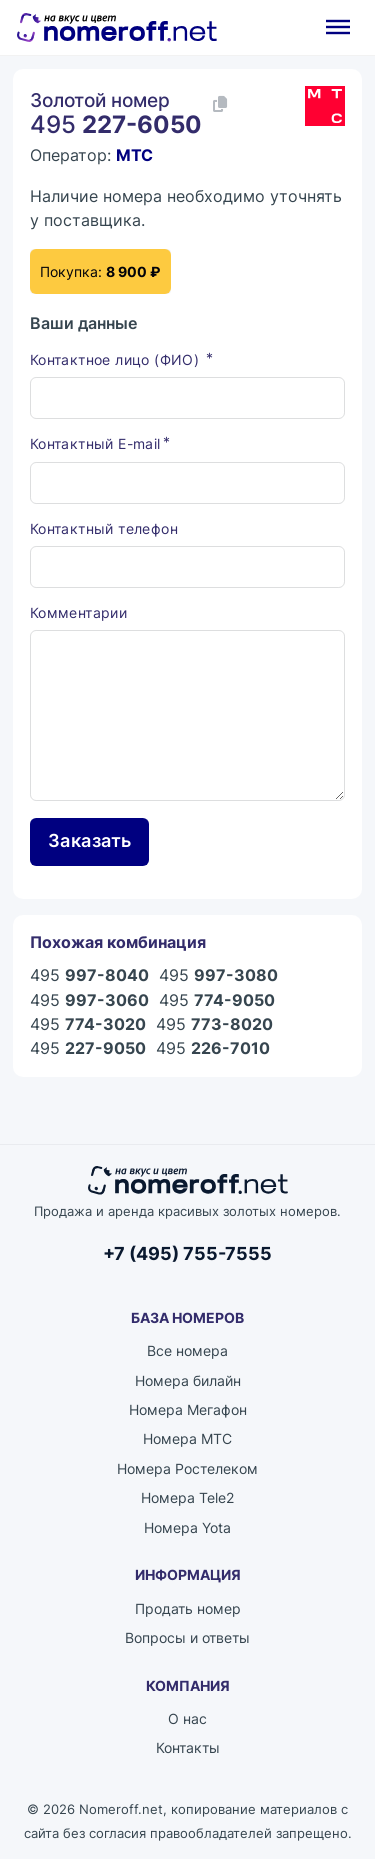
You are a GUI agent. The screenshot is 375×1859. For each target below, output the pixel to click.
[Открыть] (338, 27)
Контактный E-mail (95, 443)
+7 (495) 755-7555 (187, 1253)
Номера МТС (187, 1438)
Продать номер (188, 1608)
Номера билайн (188, 1380)
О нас (187, 1718)
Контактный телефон (104, 528)
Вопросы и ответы (187, 1637)
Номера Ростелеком (187, 1468)
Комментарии (78, 612)
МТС (134, 155)
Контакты (188, 1747)
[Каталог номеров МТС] (325, 106)
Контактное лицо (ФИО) (117, 359)
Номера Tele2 (187, 1497)
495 (89, 975)
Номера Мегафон (188, 1409)
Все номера (187, 1350)
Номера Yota (187, 1527)
